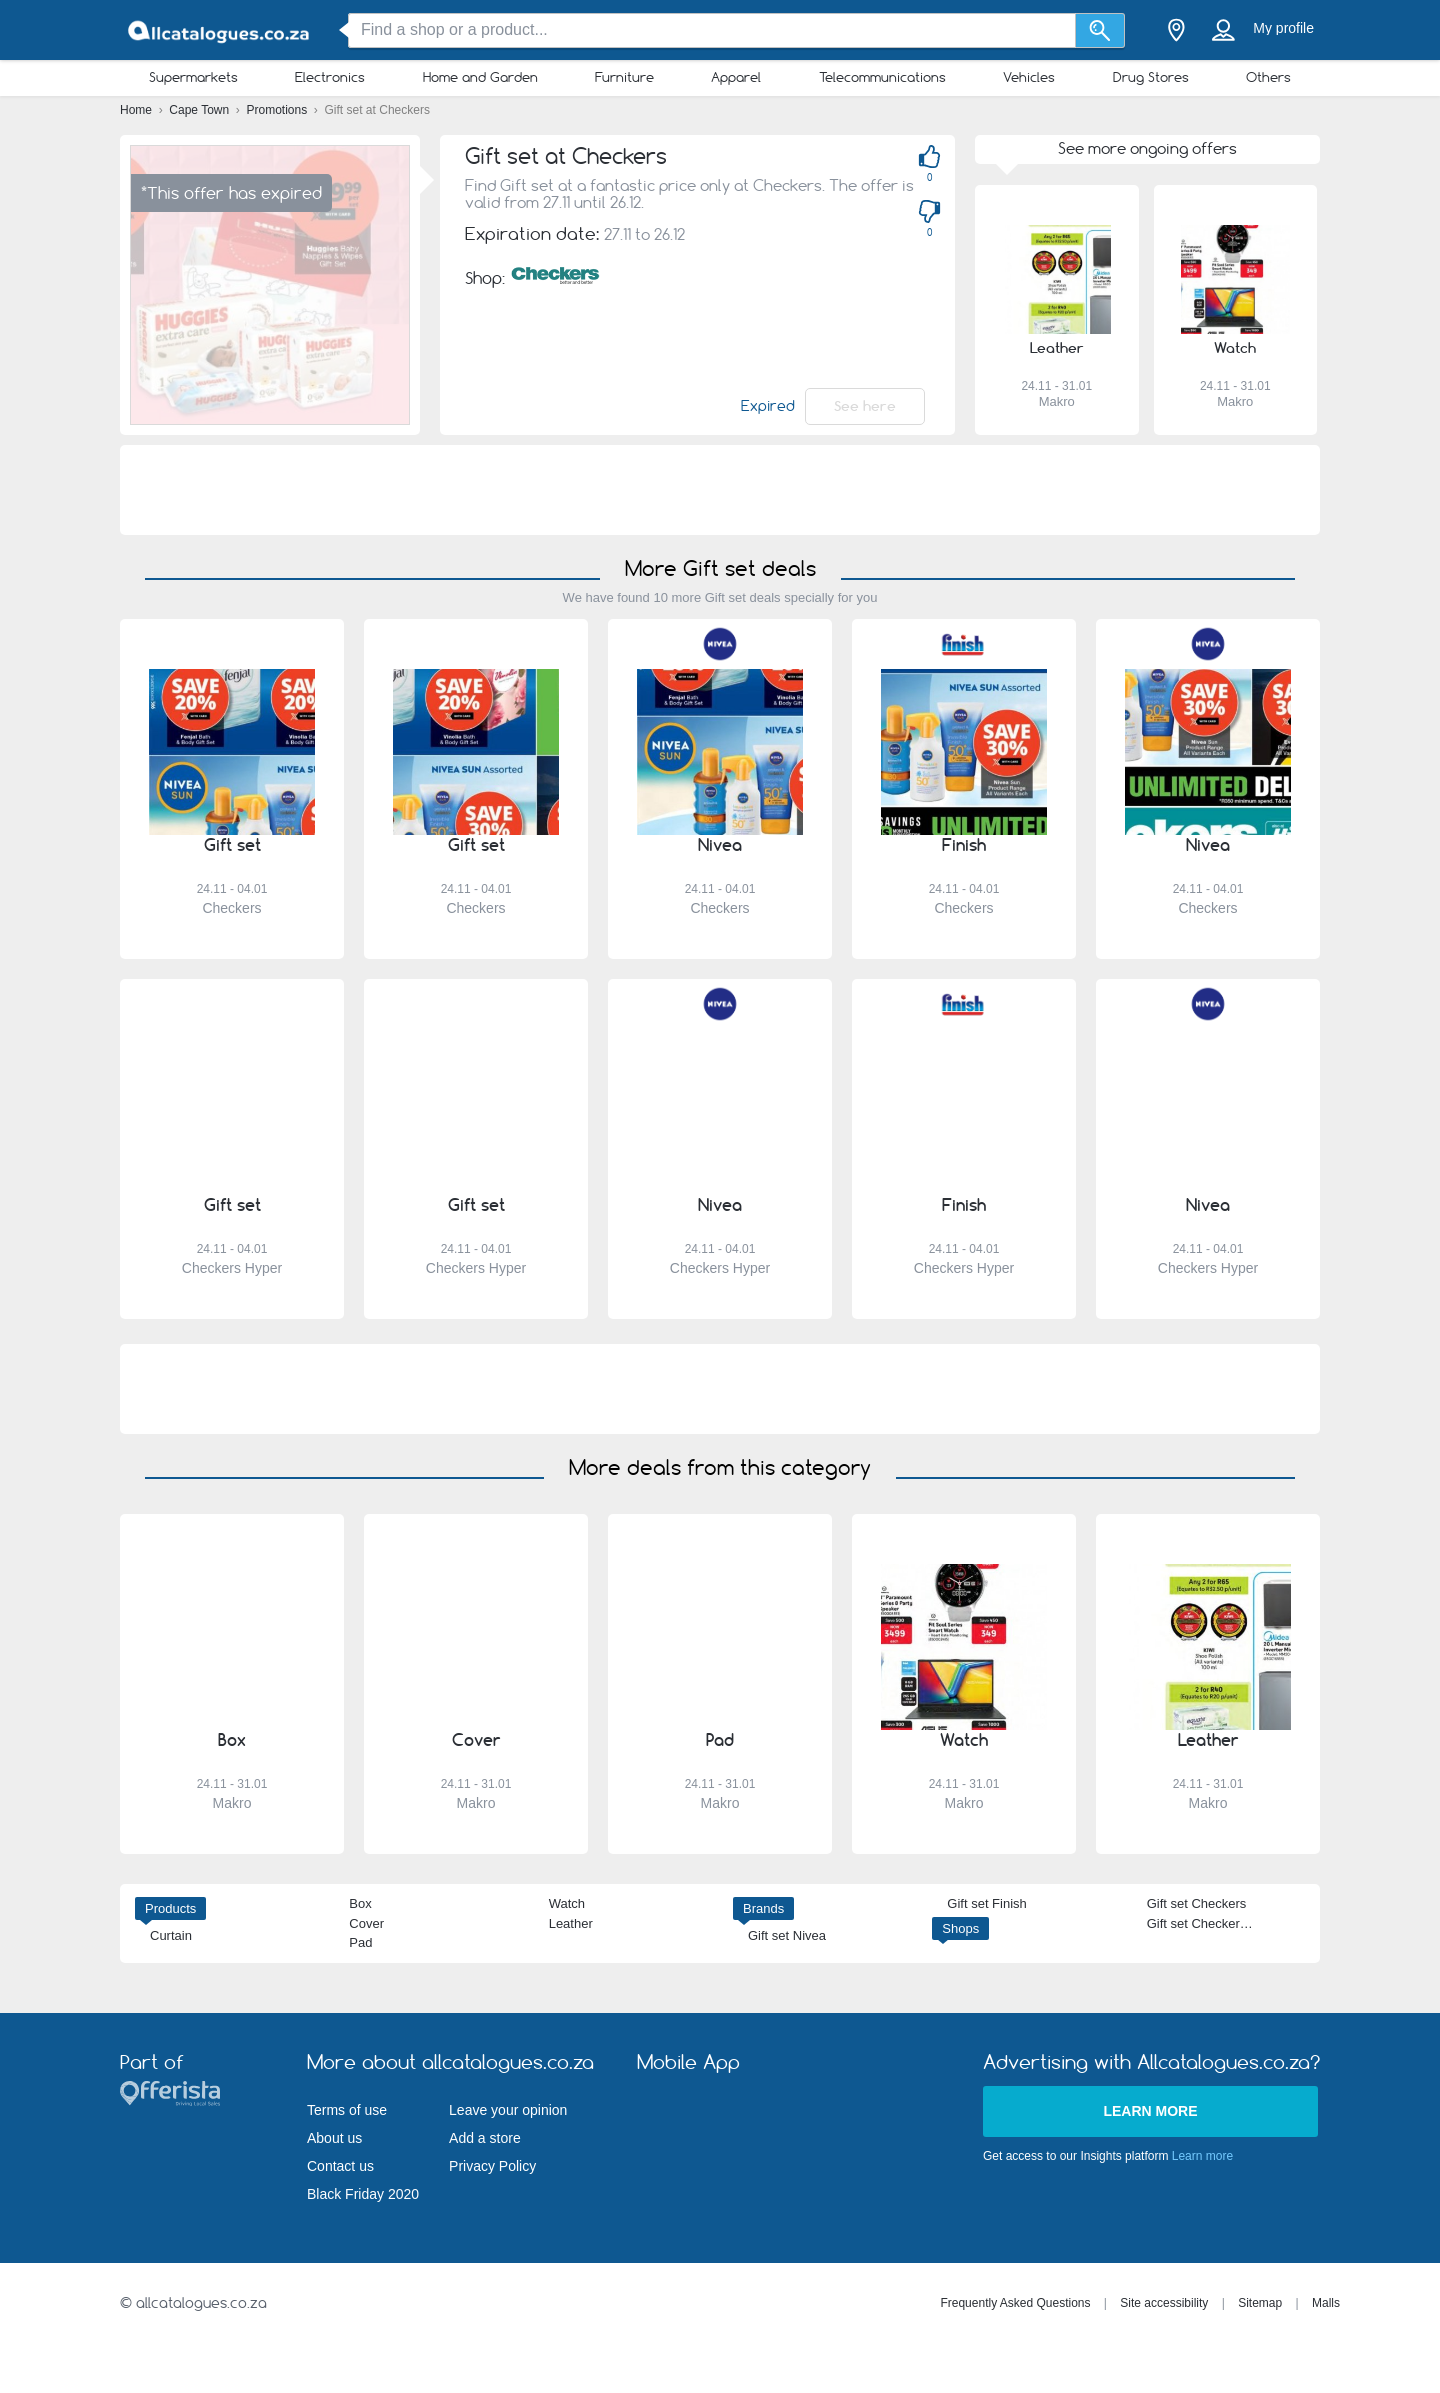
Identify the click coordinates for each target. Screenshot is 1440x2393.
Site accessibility (1164, 2303)
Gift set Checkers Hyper (1216, 1923)
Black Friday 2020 (363, 2194)
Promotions (279, 110)
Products (170, 1908)
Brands (763, 1908)
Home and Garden (480, 77)
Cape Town (200, 110)
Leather (571, 1923)
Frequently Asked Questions (1015, 2303)
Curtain (171, 1935)
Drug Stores (1151, 77)
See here (865, 406)
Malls (1326, 2303)
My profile (1283, 28)
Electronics (330, 77)
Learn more (1150, 2111)
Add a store (485, 2138)
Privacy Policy (492, 2166)
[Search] (1100, 30)
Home (137, 110)
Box (360, 1903)
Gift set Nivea (787, 1935)
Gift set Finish (986, 1903)
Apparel (736, 77)
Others (1268, 77)
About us (334, 2138)
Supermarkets (193, 77)
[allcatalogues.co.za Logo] (220, 30)
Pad (360, 1942)
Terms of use (347, 2110)
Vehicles (1029, 77)
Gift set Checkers (1197, 1903)
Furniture (624, 77)
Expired (768, 406)
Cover (366, 1923)
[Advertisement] (720, 490)
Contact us (340, 2166)
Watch (567, 1903)
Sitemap (1260, 2303)
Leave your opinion (508, 2110)
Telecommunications (882, 77)
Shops (960, 1928)
